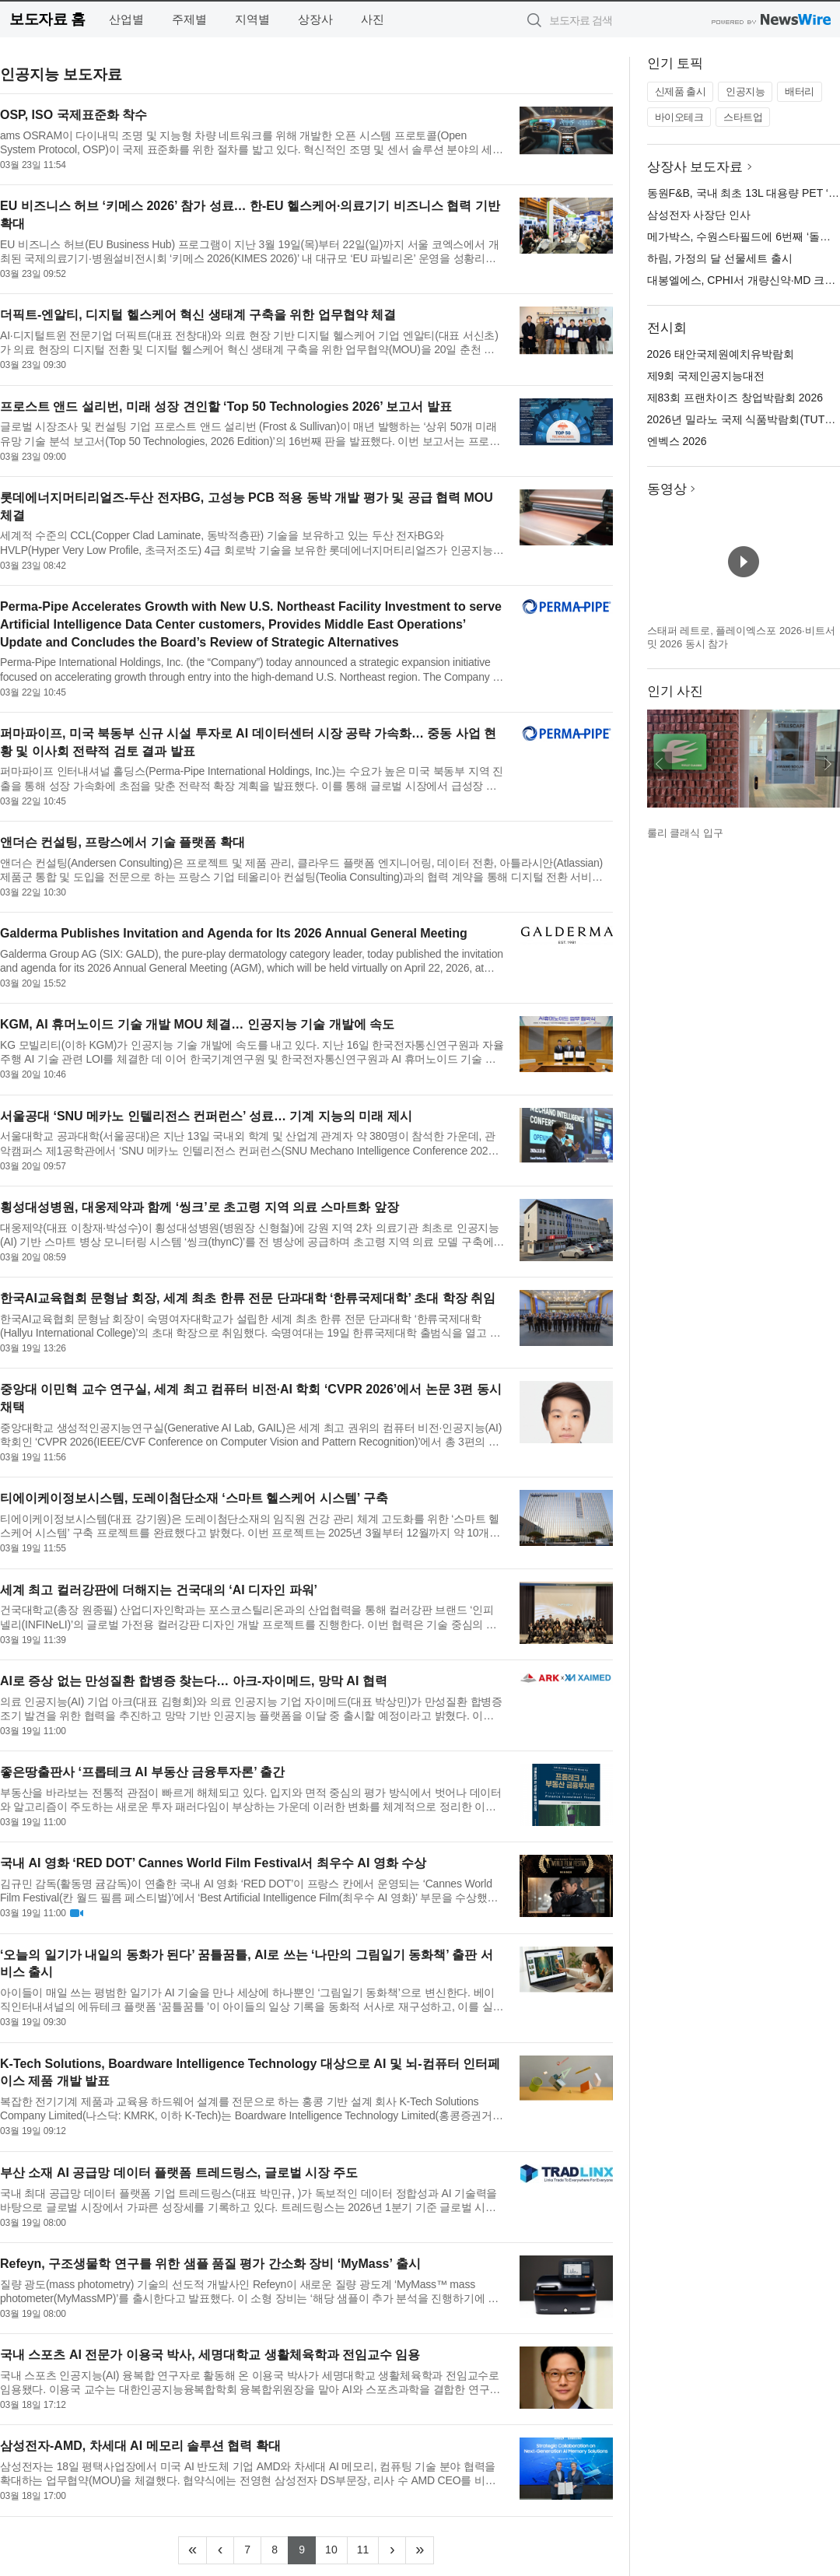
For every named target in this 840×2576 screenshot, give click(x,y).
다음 (827, 764)
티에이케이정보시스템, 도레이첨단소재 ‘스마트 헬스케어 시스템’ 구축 (194, 1498)
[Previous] (220, 2550)
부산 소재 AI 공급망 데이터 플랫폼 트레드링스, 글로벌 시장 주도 (179, 2172)
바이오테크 (679, 117)
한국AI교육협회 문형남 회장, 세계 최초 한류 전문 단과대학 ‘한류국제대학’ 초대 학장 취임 (247, 1298)
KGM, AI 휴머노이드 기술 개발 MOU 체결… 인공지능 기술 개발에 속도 (197, 1024)
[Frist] (192, 2550)
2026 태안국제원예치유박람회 (720, 354)
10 (336, 2548)
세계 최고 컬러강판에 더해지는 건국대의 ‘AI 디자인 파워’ (158, 1589)
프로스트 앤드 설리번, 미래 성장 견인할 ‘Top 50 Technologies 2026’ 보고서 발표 (226, 406)
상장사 (315, 19)
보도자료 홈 (47, 19)
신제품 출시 (680, 91)
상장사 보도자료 (695, 166)
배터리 (799, 91)
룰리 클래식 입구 (685, 833)
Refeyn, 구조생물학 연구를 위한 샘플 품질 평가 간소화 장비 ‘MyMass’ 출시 (210, 2263)
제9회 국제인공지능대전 (706, 376)
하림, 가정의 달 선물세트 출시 (720, 258)
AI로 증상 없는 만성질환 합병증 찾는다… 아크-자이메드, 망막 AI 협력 (193, 1681)
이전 (659, 764)
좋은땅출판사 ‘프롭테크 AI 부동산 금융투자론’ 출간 (142, 1772)
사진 (372, 19)
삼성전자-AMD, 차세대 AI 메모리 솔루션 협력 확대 (140, 2445)
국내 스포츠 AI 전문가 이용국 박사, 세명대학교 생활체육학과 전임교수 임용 (210, 2354)
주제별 (189, 19)
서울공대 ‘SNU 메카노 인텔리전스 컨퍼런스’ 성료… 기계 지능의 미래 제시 (206, 1116)
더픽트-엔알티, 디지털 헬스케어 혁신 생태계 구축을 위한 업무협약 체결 (198, 314)
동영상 (667, 489)
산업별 (126, 19)
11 (368, 2548)
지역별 (252, 19)
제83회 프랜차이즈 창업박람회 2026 (735, 397)
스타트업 (742, 117)
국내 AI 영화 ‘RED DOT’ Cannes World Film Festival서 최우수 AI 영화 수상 (213, 1863)
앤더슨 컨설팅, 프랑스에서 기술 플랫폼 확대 (122, 842)
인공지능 (745, 91)
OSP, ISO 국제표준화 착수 (73, 114)
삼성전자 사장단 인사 (699, 215)
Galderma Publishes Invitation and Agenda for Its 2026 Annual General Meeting (233, 933)
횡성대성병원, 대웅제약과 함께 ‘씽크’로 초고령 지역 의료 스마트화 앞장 (199, 1207)
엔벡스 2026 (677, 441)
